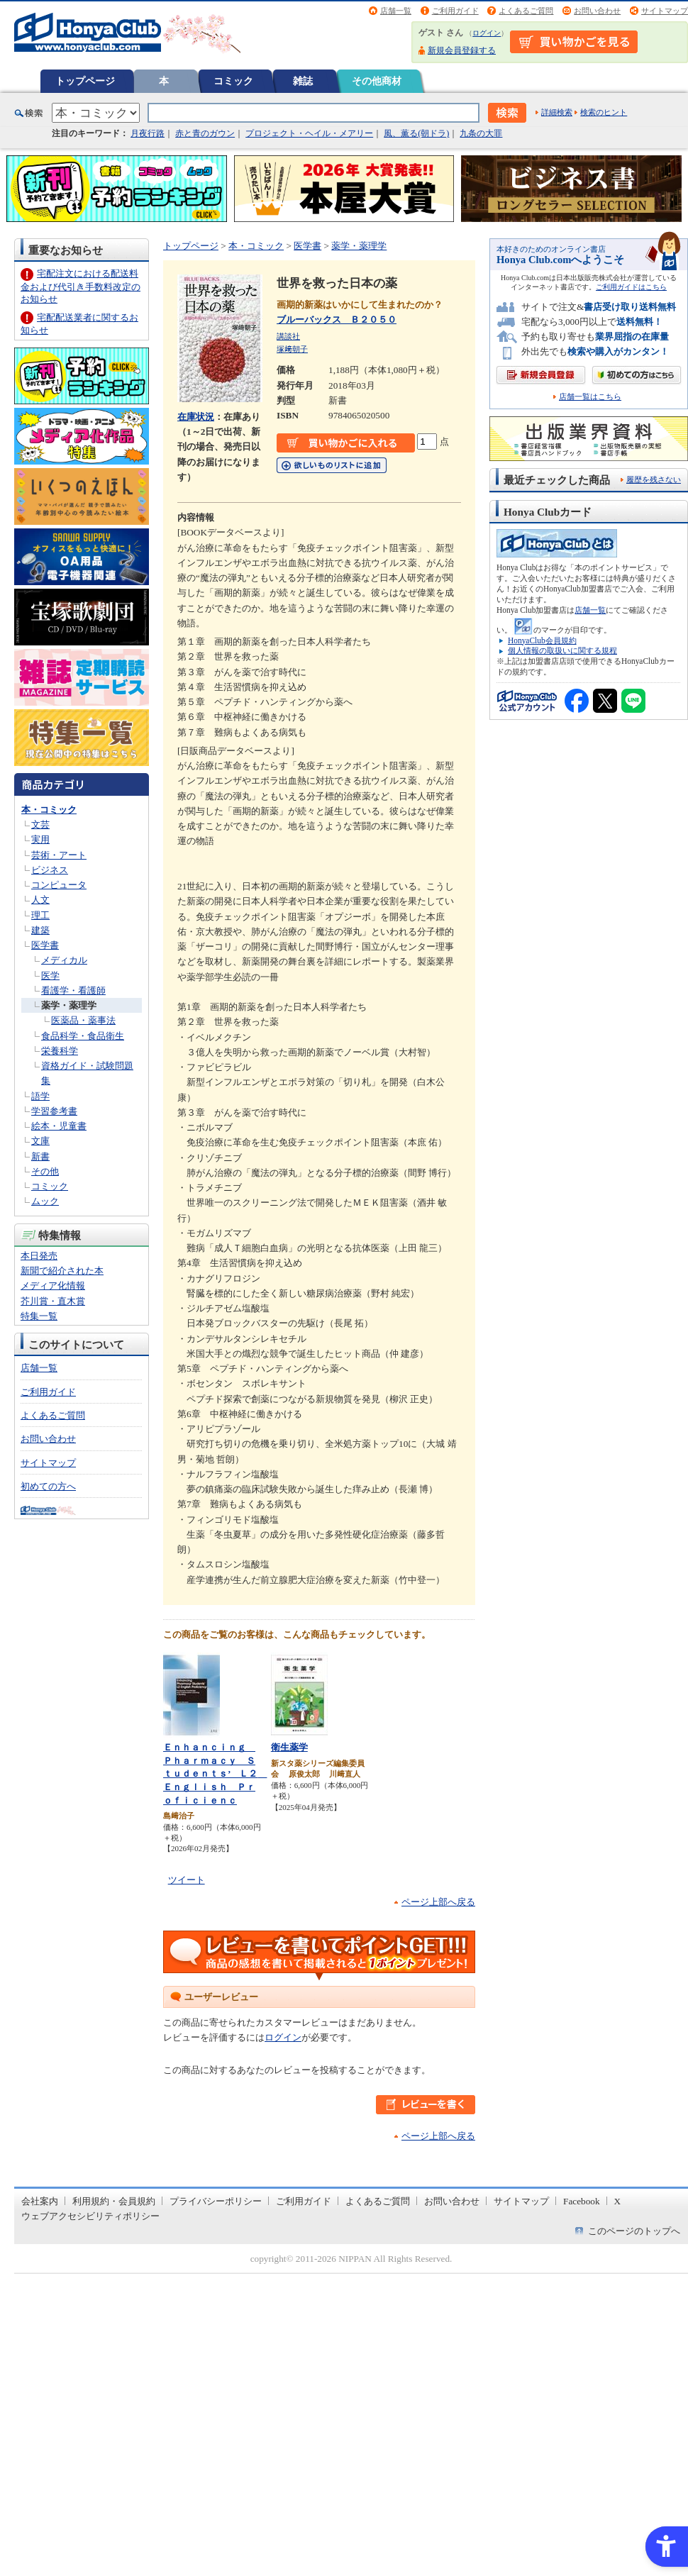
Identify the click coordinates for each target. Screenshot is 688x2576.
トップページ (85, 81)
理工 (40, 915)
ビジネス (49, 870)
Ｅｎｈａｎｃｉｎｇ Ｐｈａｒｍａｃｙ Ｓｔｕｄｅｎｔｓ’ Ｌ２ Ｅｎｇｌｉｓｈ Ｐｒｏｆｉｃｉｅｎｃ (215, 1773)
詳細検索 (556, 112)
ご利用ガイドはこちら (631, 287)
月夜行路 (148, 133)
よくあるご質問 (526, 10)
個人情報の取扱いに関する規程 (562, 650)
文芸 (40, 824)
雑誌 (303, 81)
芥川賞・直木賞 (53, 1301)
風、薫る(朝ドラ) (416, 133)
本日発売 (39, 1255)
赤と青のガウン (205, 133)
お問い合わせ (597, 10)
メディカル (64, 960)
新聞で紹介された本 (62, 1270)
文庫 (40, 1141)
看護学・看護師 (73, 990)
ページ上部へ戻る (438, 1902)
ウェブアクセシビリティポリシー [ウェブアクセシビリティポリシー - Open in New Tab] (90, 2216)
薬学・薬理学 (68, 1005)
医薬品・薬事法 (83, 1020)
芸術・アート (59, 855)
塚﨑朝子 (292, 349)
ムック (45, 1201)
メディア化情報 (53, 1285)
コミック (233, 81)
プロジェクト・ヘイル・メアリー (309, 133)
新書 (40, 1156)
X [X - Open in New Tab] (617, 2201)
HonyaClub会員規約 (542, 640)
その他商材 (376, 81)
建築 (40, 930)
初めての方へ (48, 1486)
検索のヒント (603, 112)
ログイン (486, 33)
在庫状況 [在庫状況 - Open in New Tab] (195, 416)
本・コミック (49, 809)
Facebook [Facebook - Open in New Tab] (581, 2201)
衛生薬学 (289, 1747)
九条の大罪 (481, 133)
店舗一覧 (395, 10)
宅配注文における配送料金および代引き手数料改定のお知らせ (80, 286)
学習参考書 (54, 1111)
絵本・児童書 (59, 1126)
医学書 (45, 945)
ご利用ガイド (455, 10)
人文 (40, 899)
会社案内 (39, 2201)
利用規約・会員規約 (113, 2201)
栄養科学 (59, 1050)
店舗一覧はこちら (590, 397)
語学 (40, 1096)
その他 (45, 1171)
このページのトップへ (634, 2231)
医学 (50, 975)
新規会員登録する (462, 50)
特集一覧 (39, 1316)
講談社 (288, 336)
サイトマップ (664, 10)
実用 (40, 839)
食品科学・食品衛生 (82, 1036)
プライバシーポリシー (216, 2201)
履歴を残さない (653, 479)
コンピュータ (59, 884)
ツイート (186, 1880)
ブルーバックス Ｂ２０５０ (336, 319)
